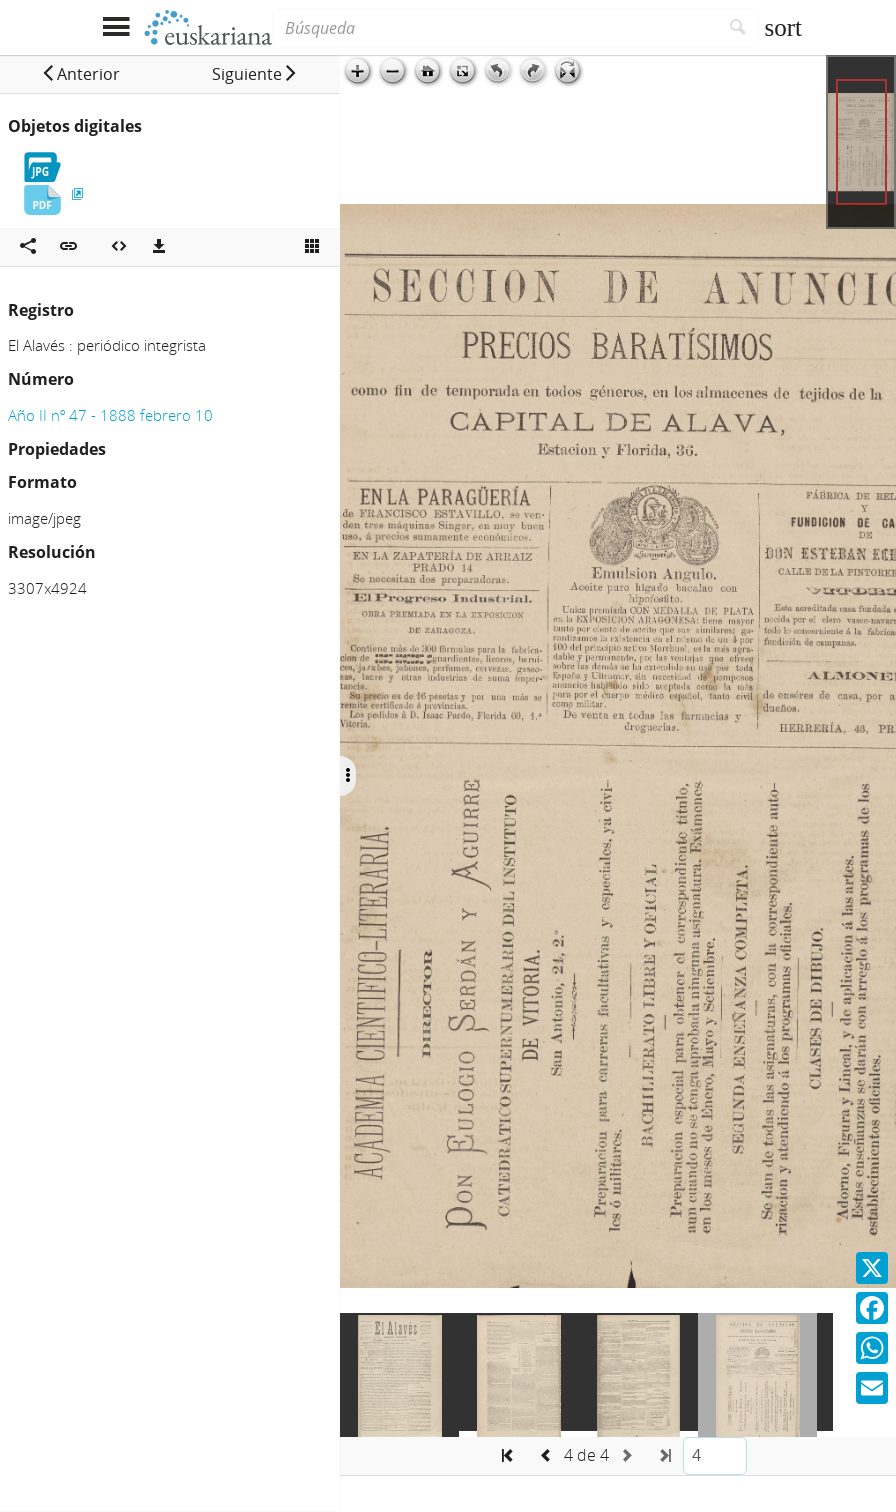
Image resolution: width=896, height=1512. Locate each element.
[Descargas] (159, 247)
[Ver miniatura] (312, 247)
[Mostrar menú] (115, 27)
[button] (80, 74)
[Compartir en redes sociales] (28, 247)
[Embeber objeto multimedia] (119, 247)
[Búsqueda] (495, 28)
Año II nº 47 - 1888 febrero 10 (110, 415)
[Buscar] (738, 28)
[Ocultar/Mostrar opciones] (348, 776)
